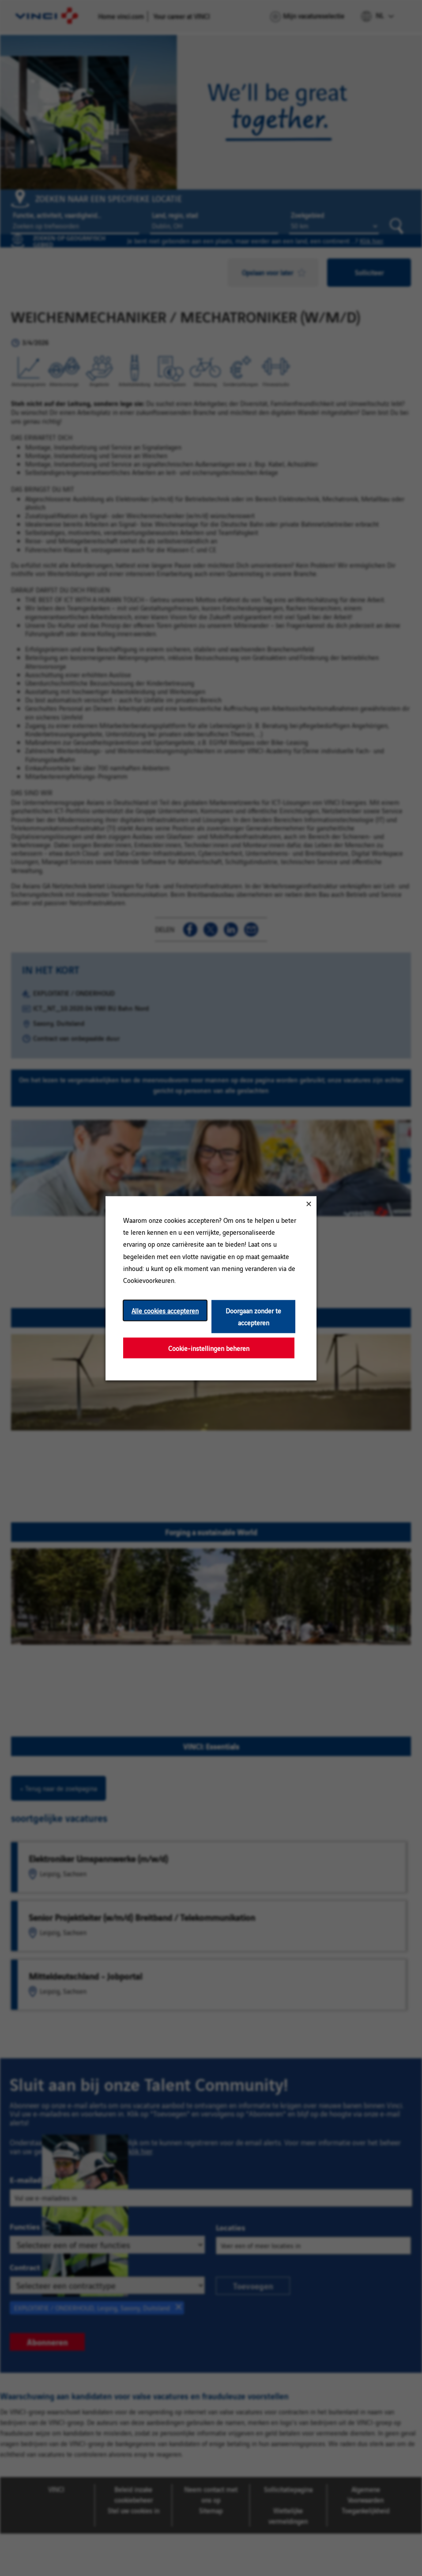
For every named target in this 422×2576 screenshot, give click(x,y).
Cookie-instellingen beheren (208, 1347)
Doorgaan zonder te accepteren (253, 1316)
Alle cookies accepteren (165, 1310)
